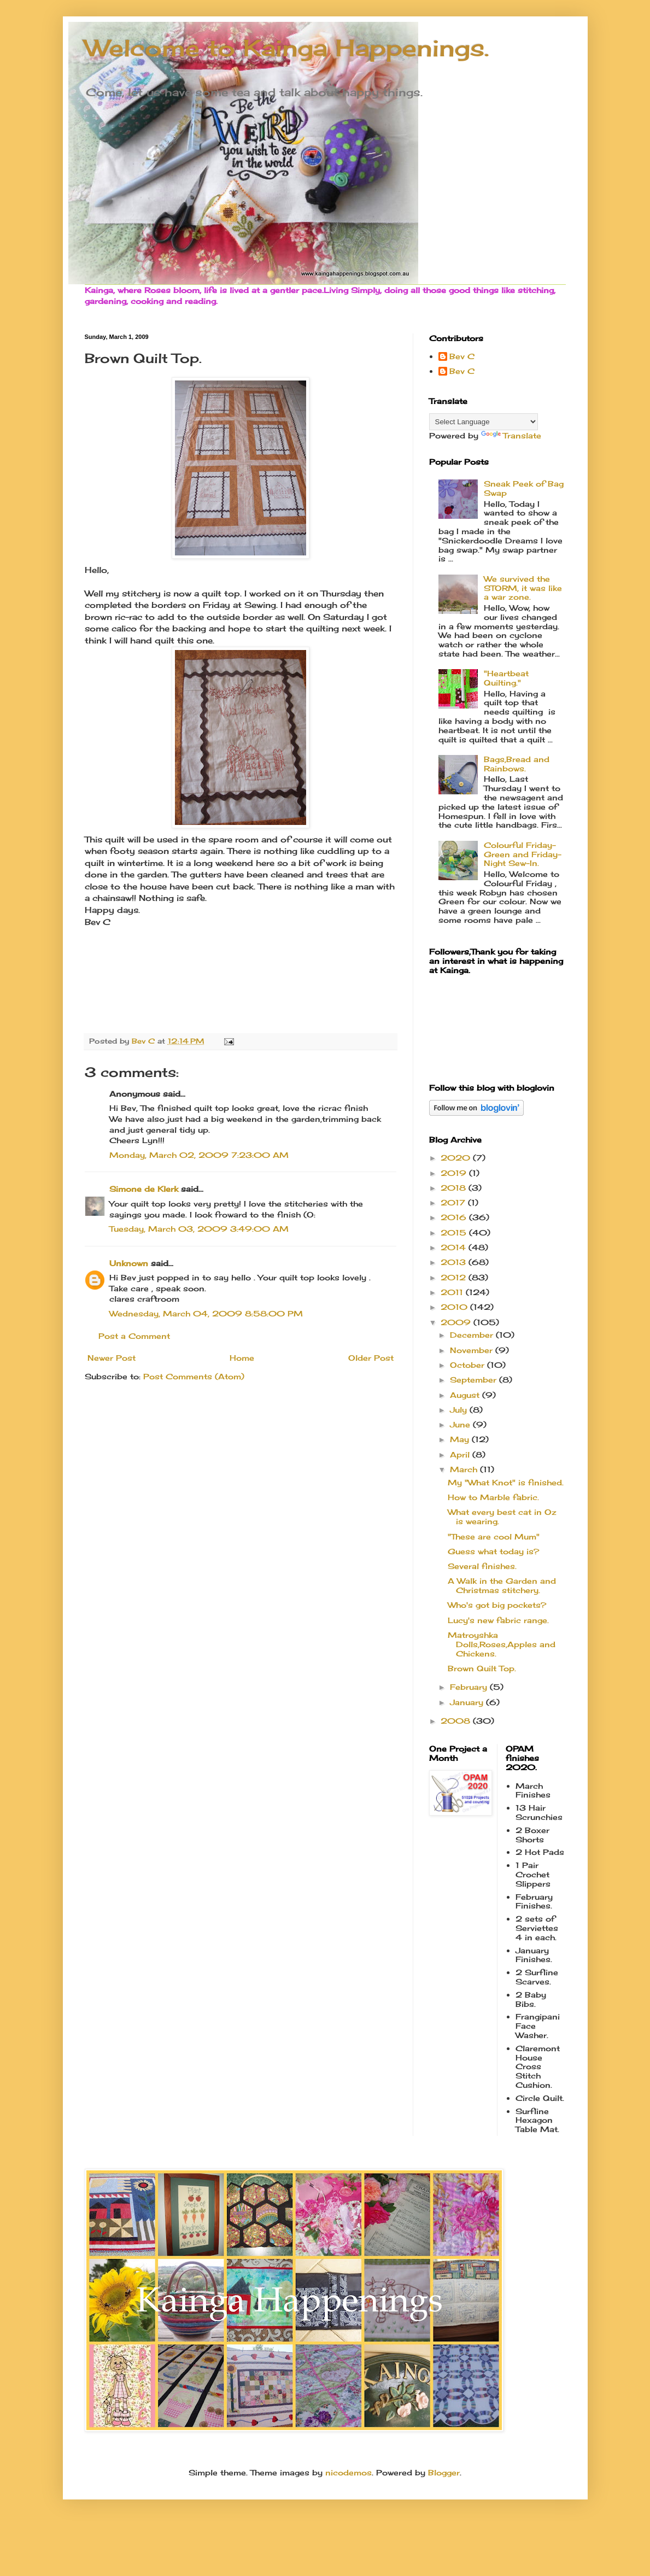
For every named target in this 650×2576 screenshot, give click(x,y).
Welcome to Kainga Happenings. (287, 48)
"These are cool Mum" (494, 1536)
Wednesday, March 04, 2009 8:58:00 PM (206, 1313)
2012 (455, 1277)
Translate (511, 435)
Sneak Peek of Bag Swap (524, 488)
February (470, 1686)
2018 (455, 1187)
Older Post (371, 1357)
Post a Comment (134, 1335)
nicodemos (348, 2472)
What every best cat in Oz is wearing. (502, 1516)
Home (242, 1357)
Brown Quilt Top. (482, 1668)
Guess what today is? (493, 1551)
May (461, 1439)
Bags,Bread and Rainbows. (516, 763)
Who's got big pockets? (497, 1604)
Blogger (444, 2472)
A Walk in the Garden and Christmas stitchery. (502, 1585)
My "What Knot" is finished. (506, 1482)
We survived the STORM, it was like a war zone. (523, 588)
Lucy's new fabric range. (498, 1620)
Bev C (462, 356)
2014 (455, 1247)
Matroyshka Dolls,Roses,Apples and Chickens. (501, 1644)
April (461, 1454)
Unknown (128, 1263)
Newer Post (111, 1357)
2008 (457, 1720)
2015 (455, 1232)
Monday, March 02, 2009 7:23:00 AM (199, 1155)
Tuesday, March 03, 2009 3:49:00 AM (199, 1228)
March (465, 1469)
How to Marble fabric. (493, 1497)
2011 (453, 1292)
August (466, 1395)
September (474, 1379)
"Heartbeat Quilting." (506, 678)
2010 (455, 1307)
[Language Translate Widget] (483, 421)
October (468, 1364)
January (468, 1702)
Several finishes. (482, 1566)
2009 (457, 1322)
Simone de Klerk (143, 1188)
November (472, 1350)
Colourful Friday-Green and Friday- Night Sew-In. (522, 854)
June (461, 1424)
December (473, 1334)
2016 (455, 1217)
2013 (455, 1262)
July (460, 1409)
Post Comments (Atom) (193, 1376)
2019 (455, 1173)
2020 (457, 1157)
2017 (454, 1202)
